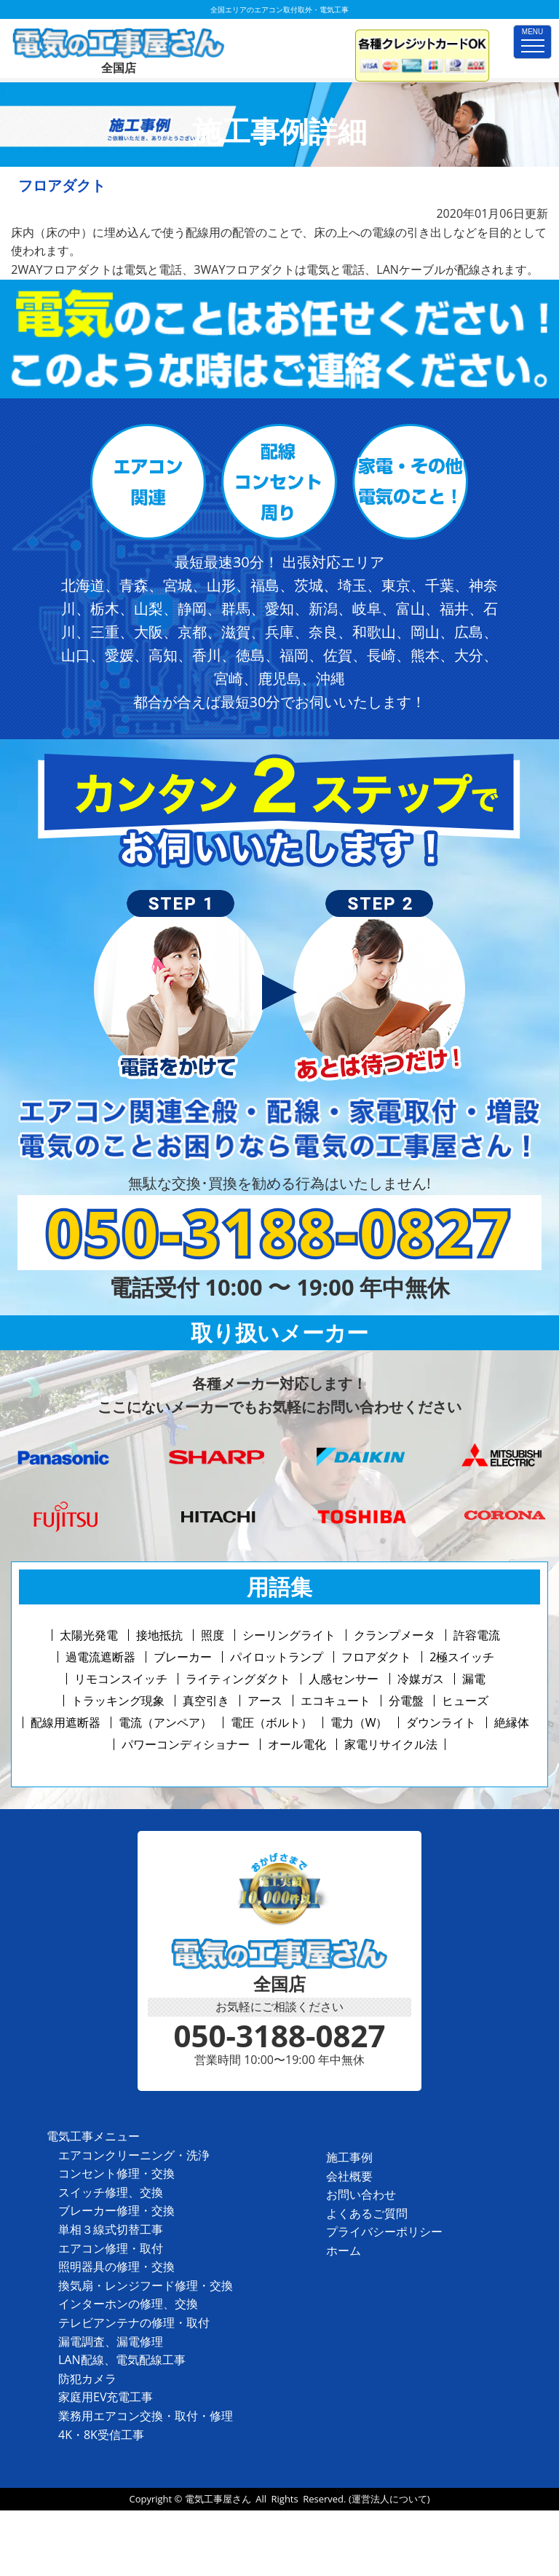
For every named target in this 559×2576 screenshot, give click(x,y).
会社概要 (349, 2176)
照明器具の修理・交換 (116, 2266)
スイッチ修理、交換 (110, 2192)
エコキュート (335, 1701)
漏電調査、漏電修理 (110, 2341)
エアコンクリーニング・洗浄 (134, 2155)
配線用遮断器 (65, 1722)
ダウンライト (441, 1722)
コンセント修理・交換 (116, 2173)
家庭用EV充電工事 (105, 2397)
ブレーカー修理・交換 (116, 2210)
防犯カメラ (87, 2379)
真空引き (206, 1701)
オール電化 (297, 1744)
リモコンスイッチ (120, 1679)
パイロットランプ (276, 1657)
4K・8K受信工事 (101, 2435)
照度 (212, 1635)
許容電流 (476, 1635)
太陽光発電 (89, 1635)
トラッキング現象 (117, 1701)
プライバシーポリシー (384, 2232)
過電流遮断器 (100, 1657)
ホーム (343, 2250)
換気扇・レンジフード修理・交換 (145, 2285)
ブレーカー (183, 1657)
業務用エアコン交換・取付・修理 (145, 2416)
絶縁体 (511, 1722)
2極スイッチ (461, 1657)
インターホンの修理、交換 (128, 2304)
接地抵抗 (159, 1635)
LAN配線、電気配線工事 (122, 2360)
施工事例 (349, 2157)
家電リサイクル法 (390, 1744)
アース (264, 1701)
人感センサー (343, 1679)
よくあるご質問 (367, 2213)
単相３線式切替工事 (110, 2229)
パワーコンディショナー (186, 1744)
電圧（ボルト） (271, 1722)
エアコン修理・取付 (110, 2248)
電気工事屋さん (218, 2498)
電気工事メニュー (93, 2136)
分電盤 (406, 1701)
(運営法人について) (389, 2498)
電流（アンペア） (165, 1722)
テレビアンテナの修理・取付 (134, 2323)
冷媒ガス (420, 1679)
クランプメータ (394, 1635)
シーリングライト (289, 1635)
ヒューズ (465, 1701)
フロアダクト (376, 1657)
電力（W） (359, 1722)
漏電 (473, 1679)
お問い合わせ (361, 2194)
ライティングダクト (238, 1679)
